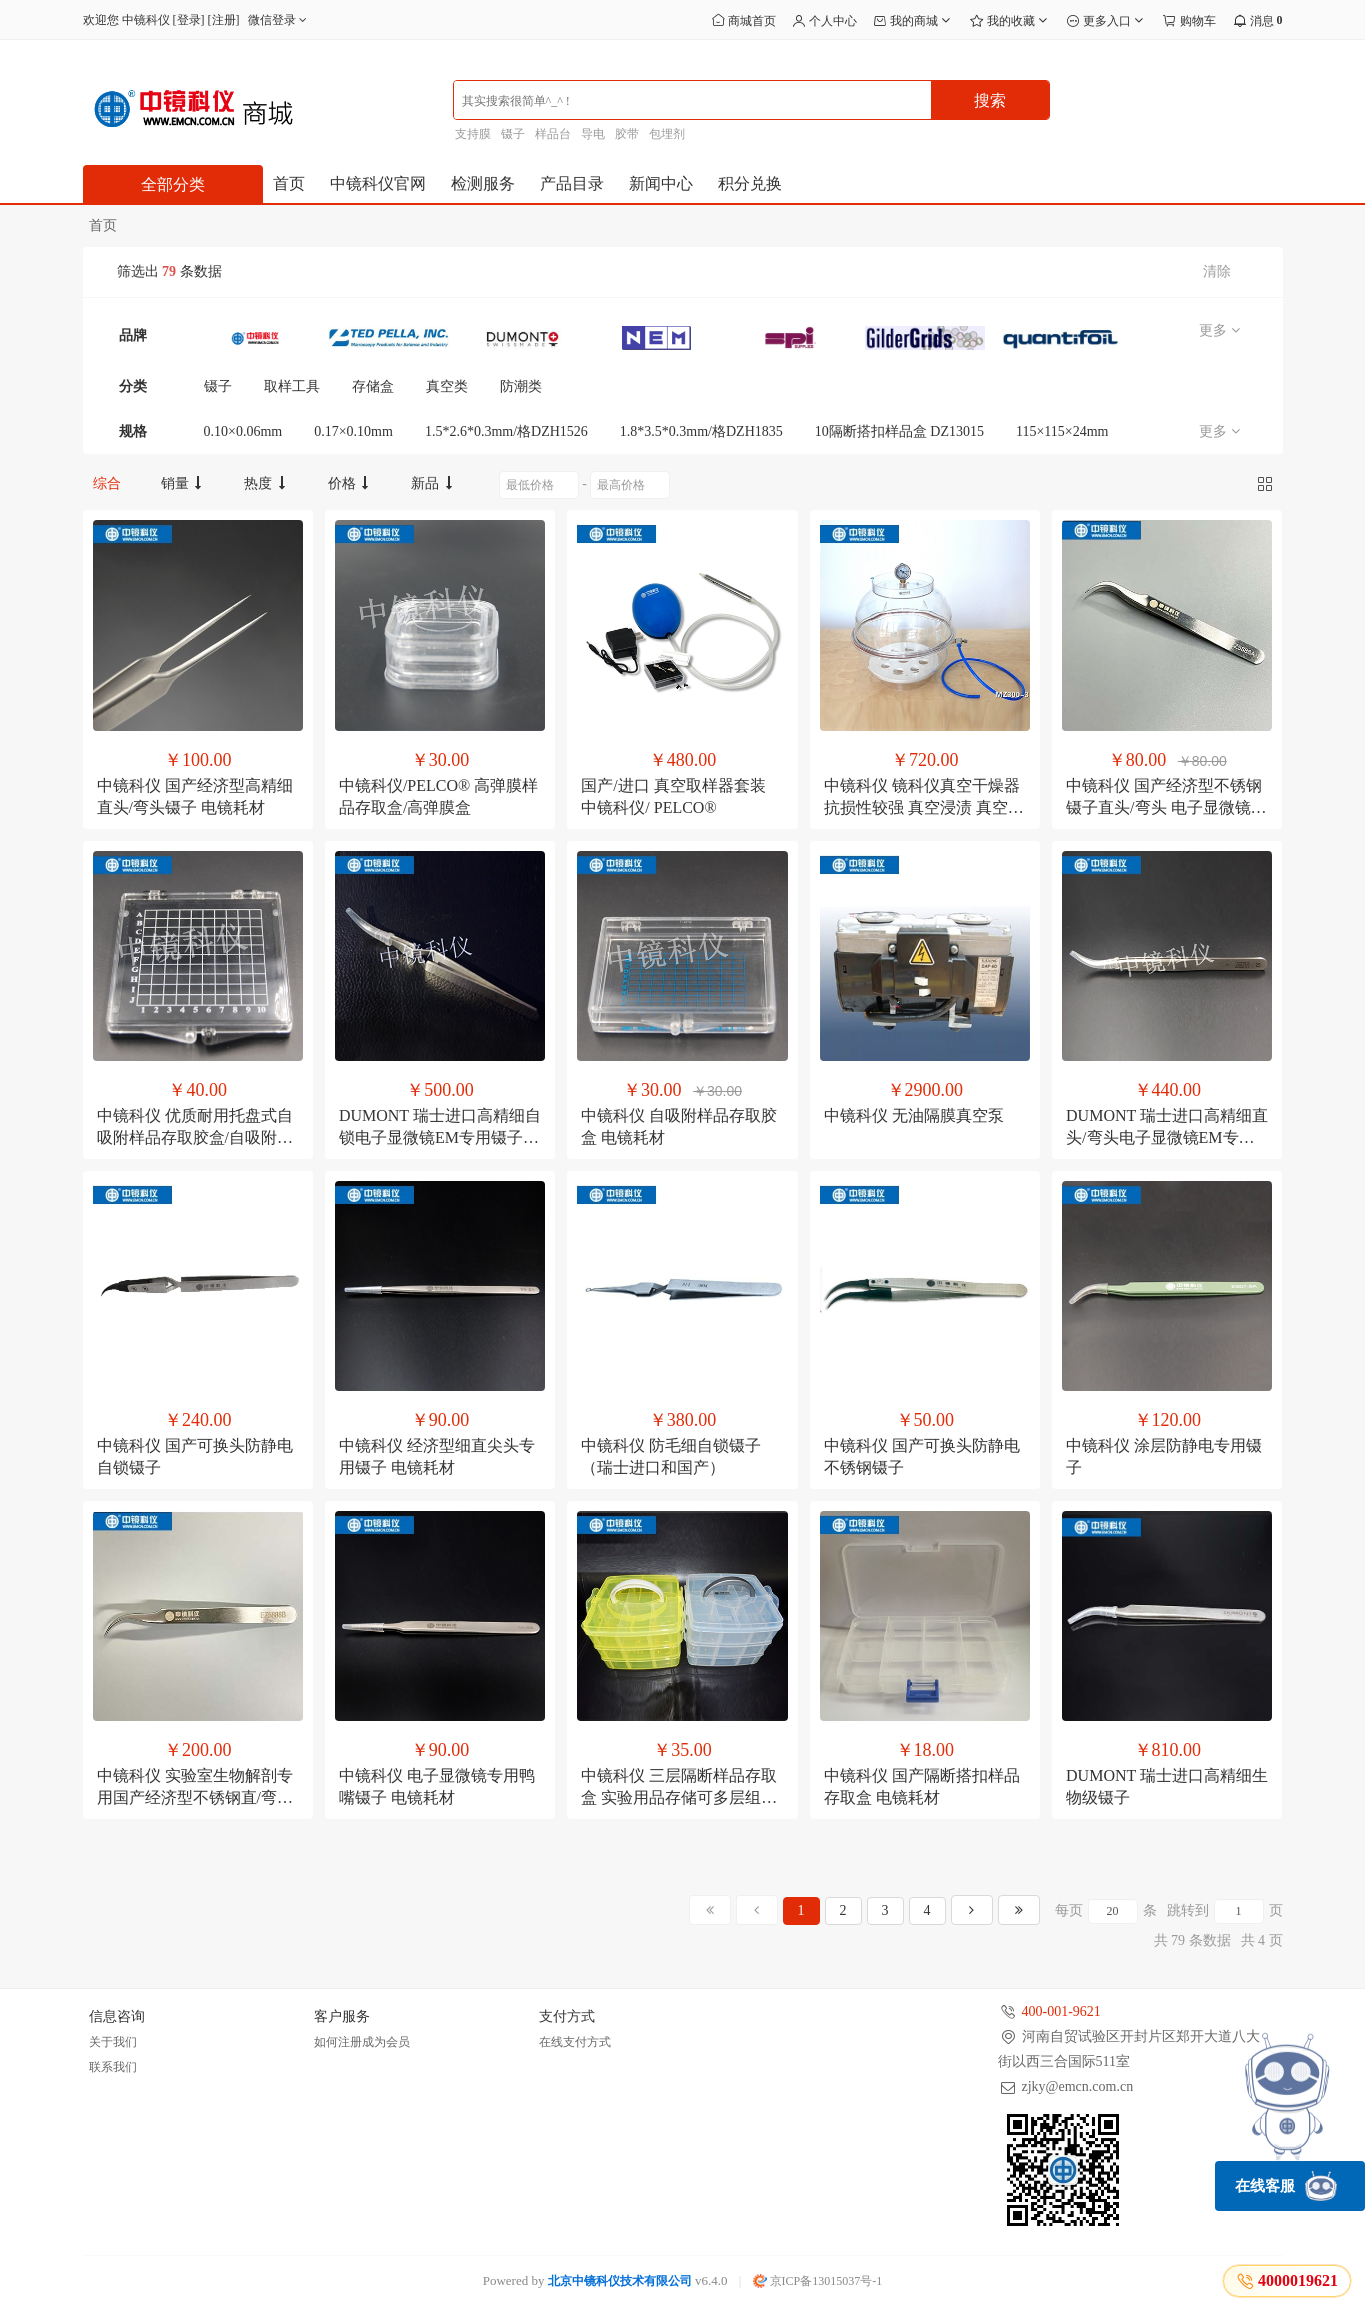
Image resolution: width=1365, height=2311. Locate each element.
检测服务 (483, 183)
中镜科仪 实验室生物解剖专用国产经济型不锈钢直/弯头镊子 (195, 1797)
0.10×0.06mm (243, 431)
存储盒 (373, 386)
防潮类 (521, 386)
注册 (224, 20)
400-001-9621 (1061, 2011)
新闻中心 (661, 183)
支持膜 (473, 134)
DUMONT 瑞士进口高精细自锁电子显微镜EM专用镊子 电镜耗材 (440, 1137)
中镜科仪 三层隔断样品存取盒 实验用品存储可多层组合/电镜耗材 (681, 1797)
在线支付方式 (575, 2042)
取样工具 (292, 386)
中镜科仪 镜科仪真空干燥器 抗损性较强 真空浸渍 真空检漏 (924, 807)
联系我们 (113, 2067)
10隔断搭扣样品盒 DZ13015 (899, 431)
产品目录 (572, 183)
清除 (1217, 271)
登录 (189, 20)
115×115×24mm (1062, 431)
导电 (593, 134)
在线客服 (1286, 2186)
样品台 (553, 134)
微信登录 (279, 20)
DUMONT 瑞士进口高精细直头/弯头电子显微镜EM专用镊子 (1167, 1137)
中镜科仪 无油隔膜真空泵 (914, 1115)
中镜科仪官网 (378, 183)
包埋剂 (667, 134)
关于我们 (113, 2042)
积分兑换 (750, 183)
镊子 (513, 134)
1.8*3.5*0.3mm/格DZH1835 (701, 431)
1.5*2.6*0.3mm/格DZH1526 (506, 431)
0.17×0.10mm (353, 431)
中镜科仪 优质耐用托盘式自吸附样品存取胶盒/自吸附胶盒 (195, 1137)
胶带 (627, 134)
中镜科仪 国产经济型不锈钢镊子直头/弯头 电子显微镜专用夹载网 (1166, 807)
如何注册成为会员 (362, 2042)
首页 (289, 183)
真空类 (447, 386)
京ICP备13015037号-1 (818, 2281)
